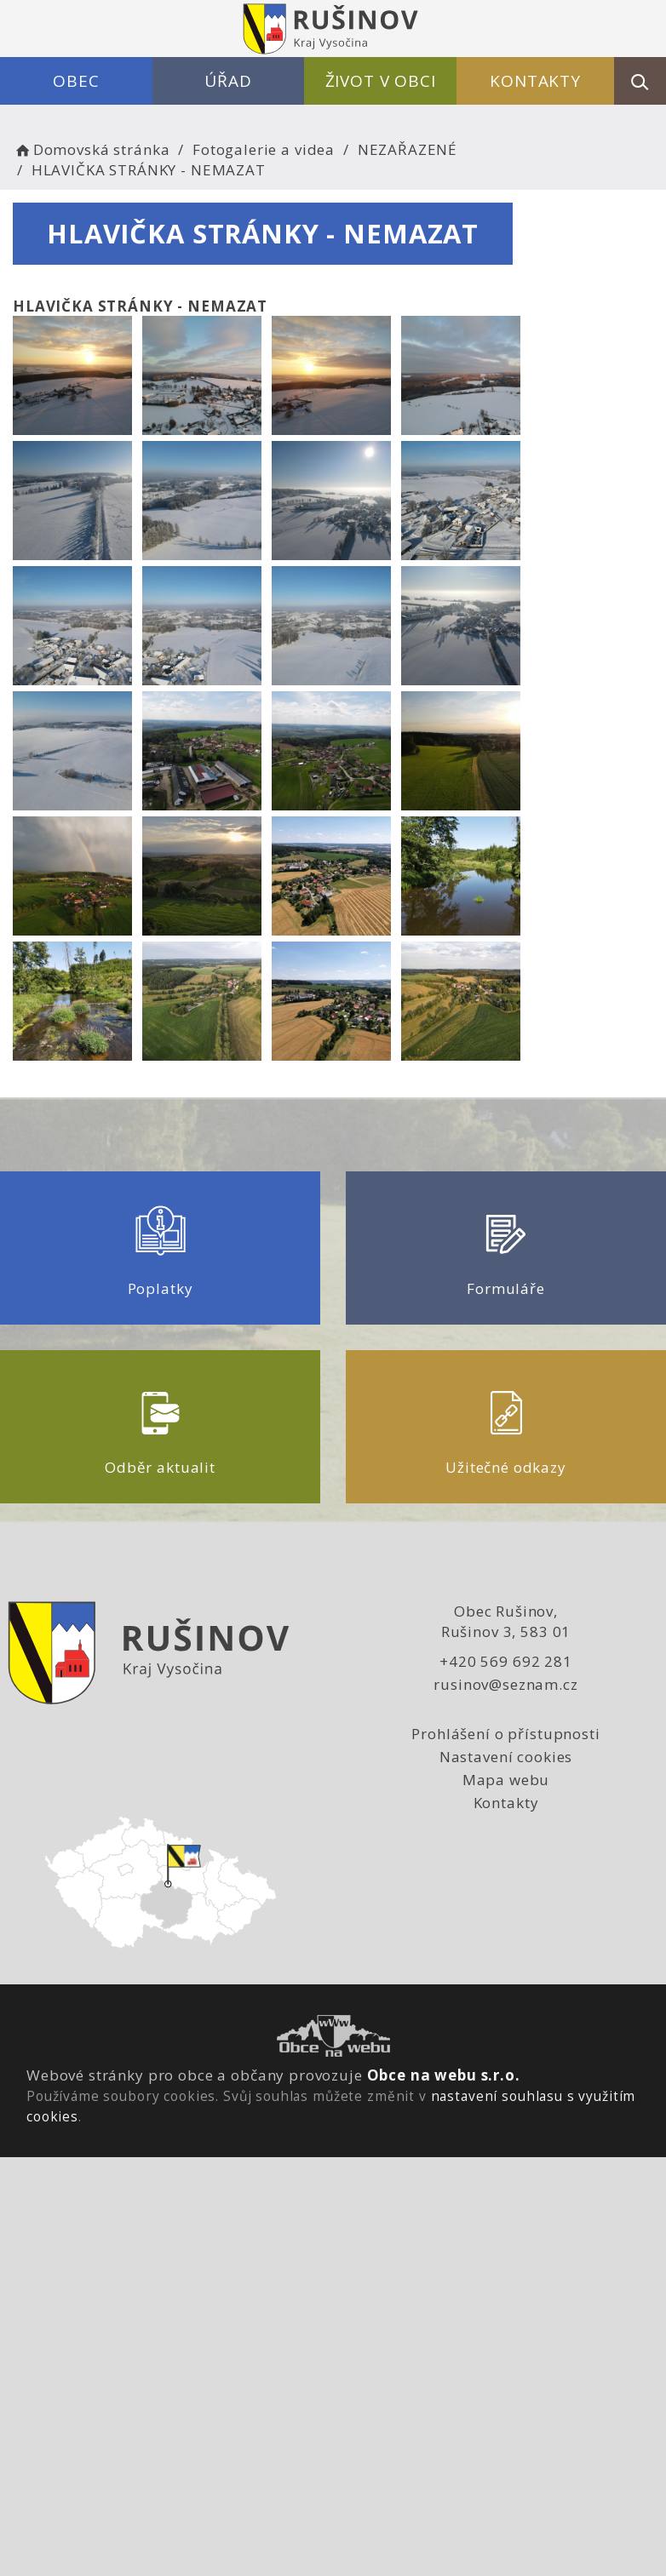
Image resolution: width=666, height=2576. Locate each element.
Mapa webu (506, 1779)
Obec (76, 81)
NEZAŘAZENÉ (408, 149)
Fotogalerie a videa (263, 149)
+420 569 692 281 (505, 1661)
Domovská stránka (91, 149)
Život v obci (380, 81)
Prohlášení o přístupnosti (505, 1733)
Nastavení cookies (505, 1756)
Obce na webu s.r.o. (443, 2075)
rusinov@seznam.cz (505, 1684)
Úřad (227, 81)
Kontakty (535, 81)
